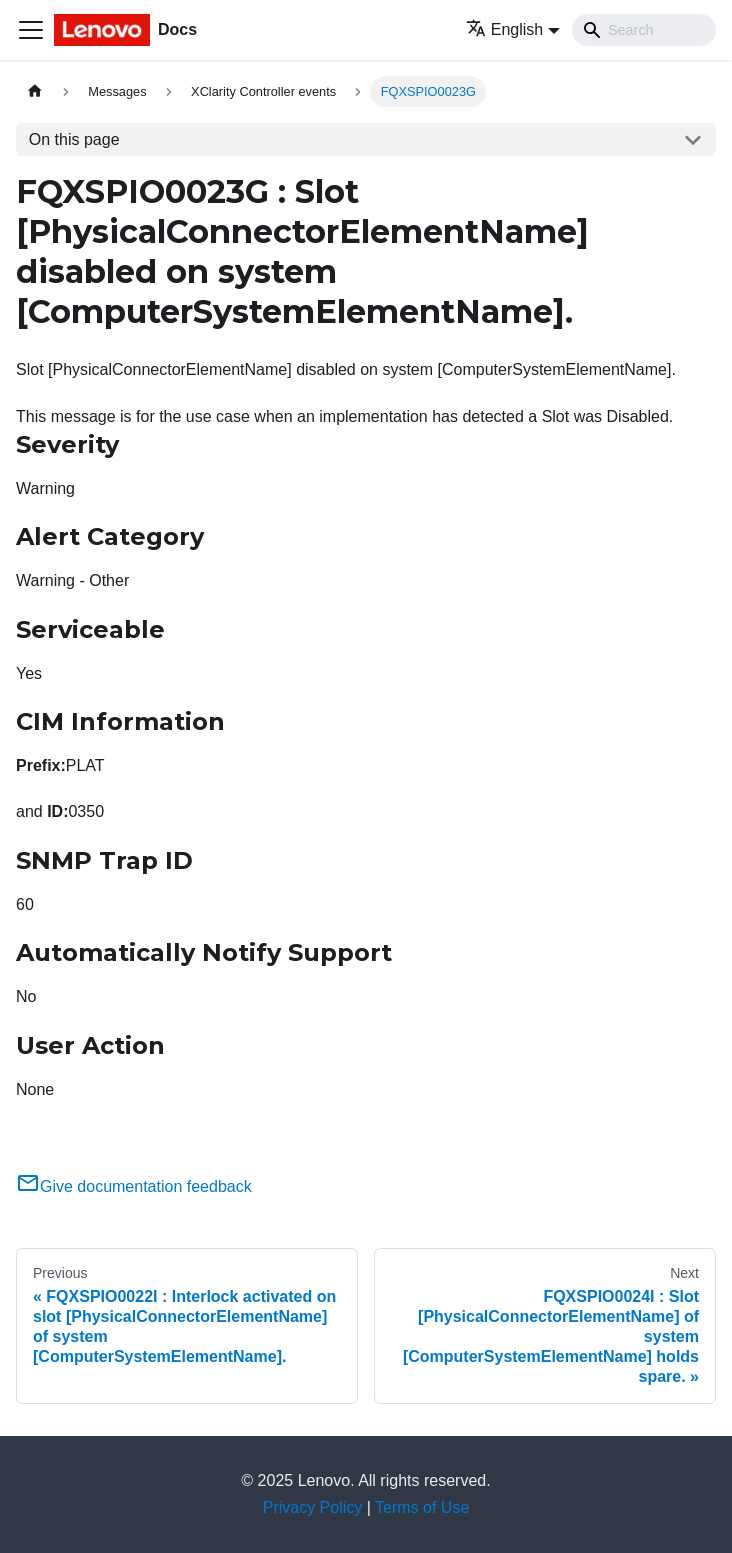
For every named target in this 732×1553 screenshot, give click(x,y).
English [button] (504, 29)
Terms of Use (422, 1507)
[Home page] (35, 91)
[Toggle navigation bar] (31, 30)
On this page (74, 139)
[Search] (644, 30)
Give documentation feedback (134, 1186)
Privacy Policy (313, 1507)
